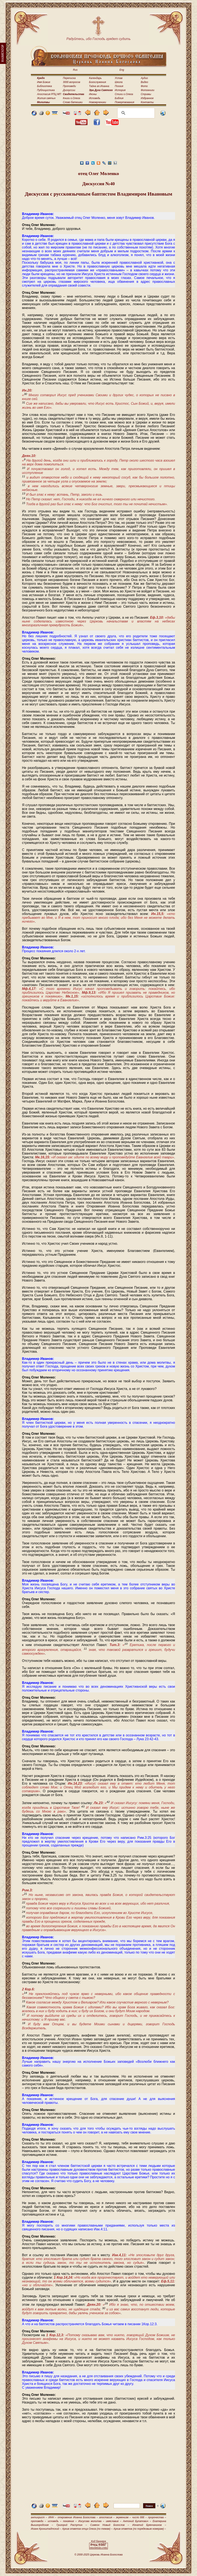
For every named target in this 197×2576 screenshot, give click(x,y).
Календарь (95, 78)
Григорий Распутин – (71, 2525)
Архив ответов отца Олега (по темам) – (87, 2528)
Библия (119, 98)
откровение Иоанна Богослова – (77, 2517)
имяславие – (113, 2521)
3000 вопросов (71, 82)
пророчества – (157, 2517)
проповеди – (38, 2521)
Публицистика (46, 90)
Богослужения (97, 82)
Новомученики (97, 102)
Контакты (147, 102)
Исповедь (94, 98)
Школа (119, 82)
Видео (144, 82)
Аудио (144, 78)
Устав (118, 78)
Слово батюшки (73, 102)
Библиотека (44, 86)
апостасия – (107, 2517)
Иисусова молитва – (91, 2521)
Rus (75, 69)
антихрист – (39, 2517)
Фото (144, 86)
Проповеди (69, 86)
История (120, 90)
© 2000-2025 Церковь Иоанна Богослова (98, 2554)
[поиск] (135, 113)
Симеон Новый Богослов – (109, 2525)
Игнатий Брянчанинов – (149, 2525)
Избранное (147, 98)
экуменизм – (123, 2517)
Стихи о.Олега (124, 94)
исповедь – (55, 2521)
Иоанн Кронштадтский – (46, 2528)
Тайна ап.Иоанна (99, 86)
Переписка (69, 78)
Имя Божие (43, 82)
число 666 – (139, 2517)
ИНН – (52, 2517)
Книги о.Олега (71, 98)
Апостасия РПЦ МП (49, 94)
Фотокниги (147, 90)
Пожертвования (124, 102)
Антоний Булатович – (137, 2521)
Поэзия (119, 86)
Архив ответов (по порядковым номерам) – (140, 2528)
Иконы (93, 94)
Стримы (146, 94)
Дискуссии (69, 90)
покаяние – (70, 2521)
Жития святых (46, 98)
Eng (121, 69)
